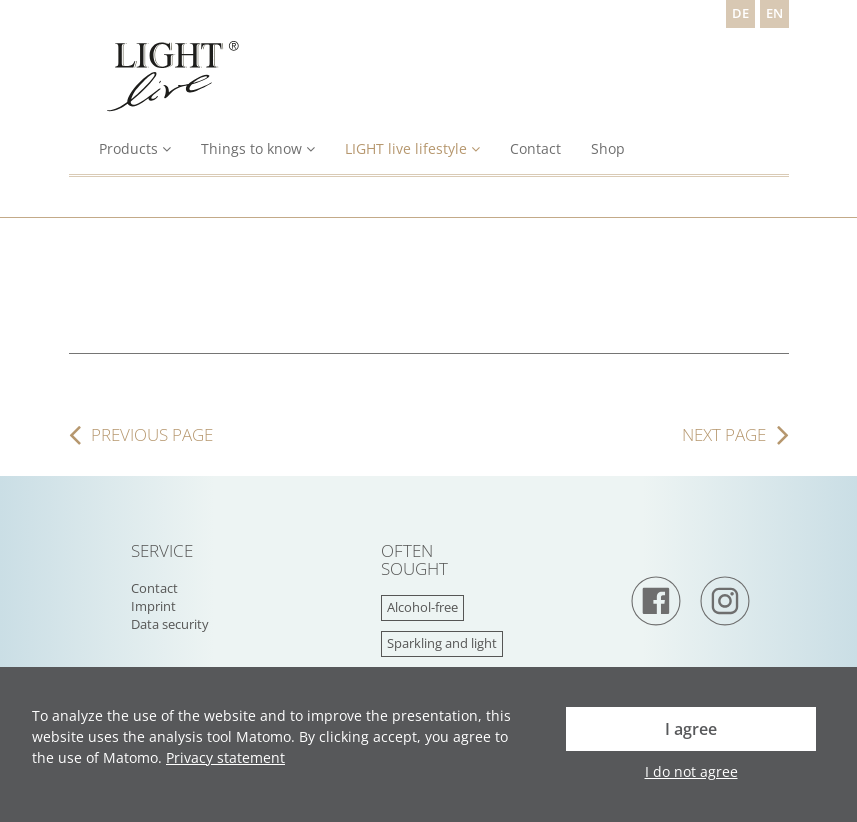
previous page (152, 435)
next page (724, 435)
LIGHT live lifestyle (412, 148)
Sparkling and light (442, 643)
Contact (535, 148)
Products (135, 148)
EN (774, 13)
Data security (170, 624)
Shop (608, 148)
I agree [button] (691, 729)
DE (740, 13)
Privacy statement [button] (225, 757)
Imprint (153, 606)
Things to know (258, 148)
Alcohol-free (422, 607)
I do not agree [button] (691, 771)
